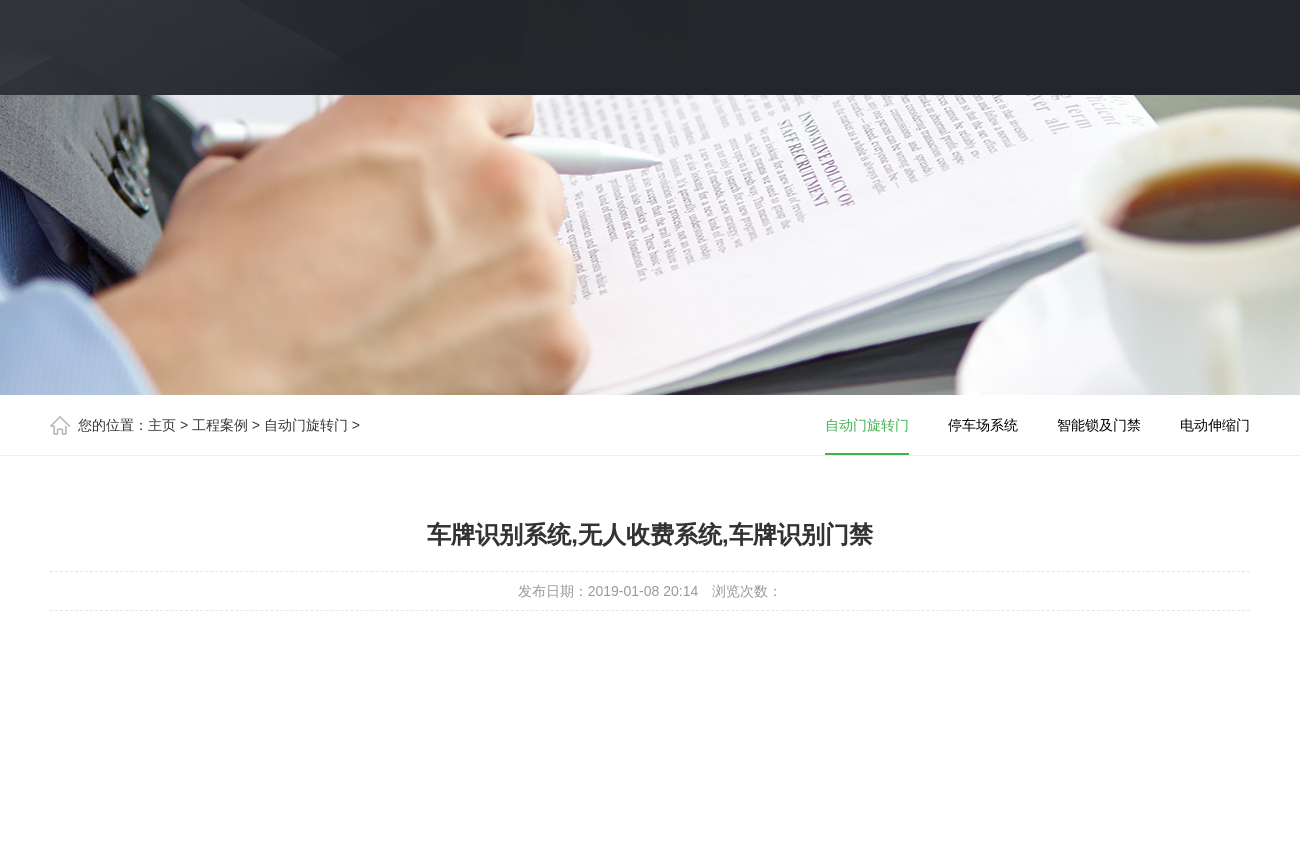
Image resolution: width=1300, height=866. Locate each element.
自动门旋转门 (306, 425)
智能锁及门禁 (1099, 425)
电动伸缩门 (1215, 425)
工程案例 (220, 425)
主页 (162, 425)
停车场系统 (983, 425)
